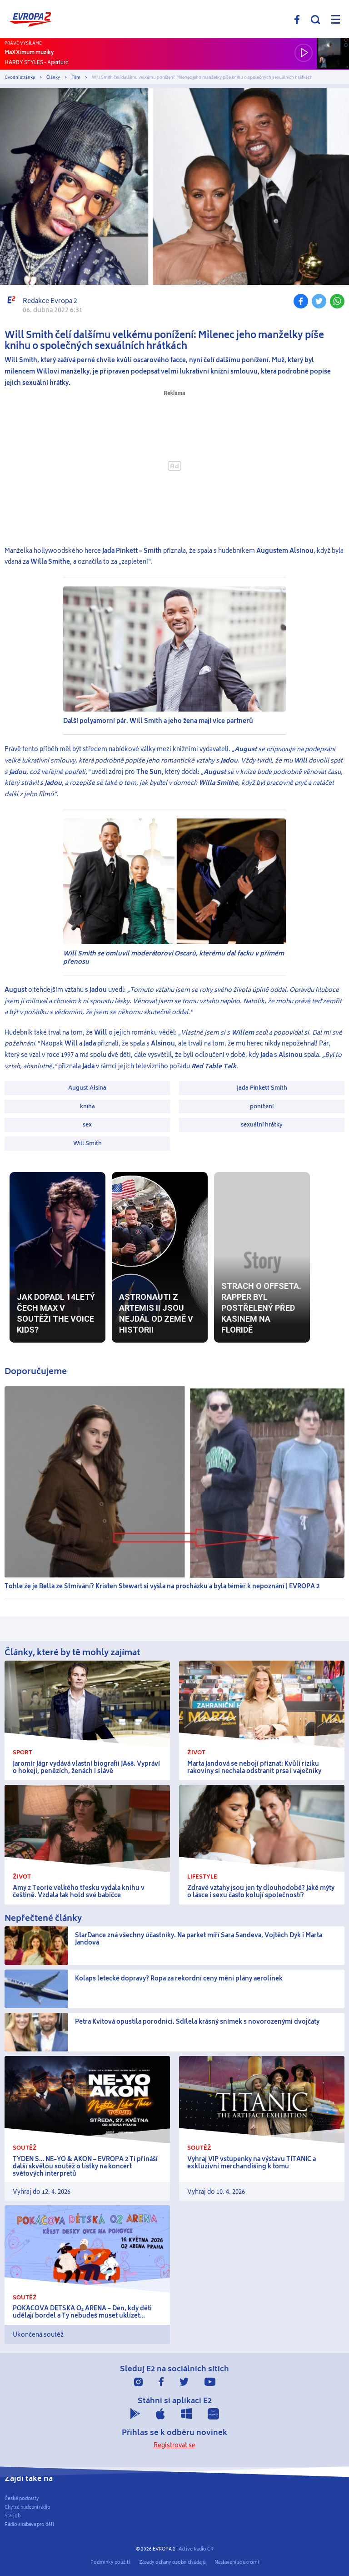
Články (53, 78)
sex (87, 1124)
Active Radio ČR (196, 2549)
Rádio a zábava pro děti (29, 2524)
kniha (87, 1106)
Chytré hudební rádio (27, 2507)
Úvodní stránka (20, 78)
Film (75, 78)
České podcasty (22, 2498)
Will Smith (87, 1143)
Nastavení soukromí (236, 2562)
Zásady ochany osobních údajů (172, 2562)
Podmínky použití (110, 2562)
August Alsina (87, 1088)
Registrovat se (174, 2445)
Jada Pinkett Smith (262, 1088)
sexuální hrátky (262, 1124)
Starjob (12, 2516)
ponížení (262, 1106)
